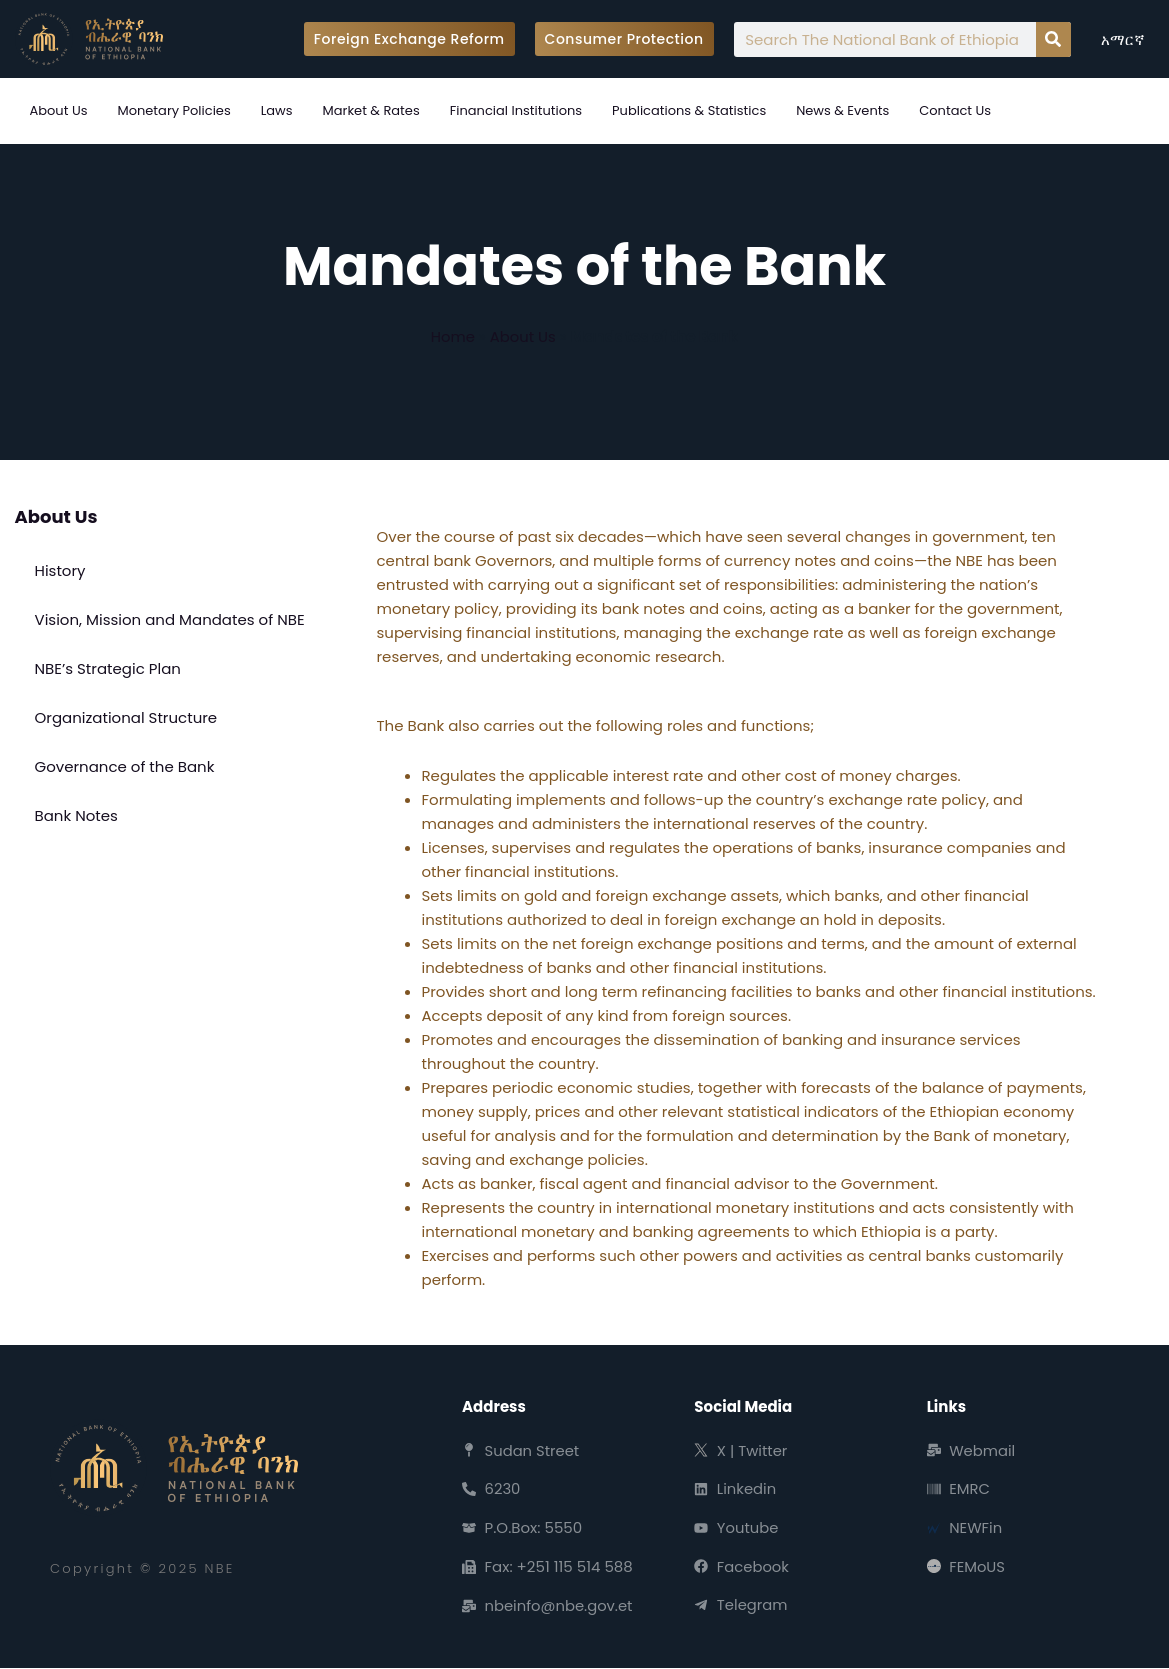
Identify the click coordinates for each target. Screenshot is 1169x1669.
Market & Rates (371, 110)
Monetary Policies (173, 110)
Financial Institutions (516, 110)
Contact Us (955, 110)
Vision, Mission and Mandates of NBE (170, 619)
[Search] (1053, 39)
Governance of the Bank (125, 766)
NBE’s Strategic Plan (108, 668)
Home (452, 336)
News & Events (842, 110)
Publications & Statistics (689, 110)
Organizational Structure (126, 717)
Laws (277, 110)
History (60, 570)
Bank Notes (76, 815)
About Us (59, 110)
